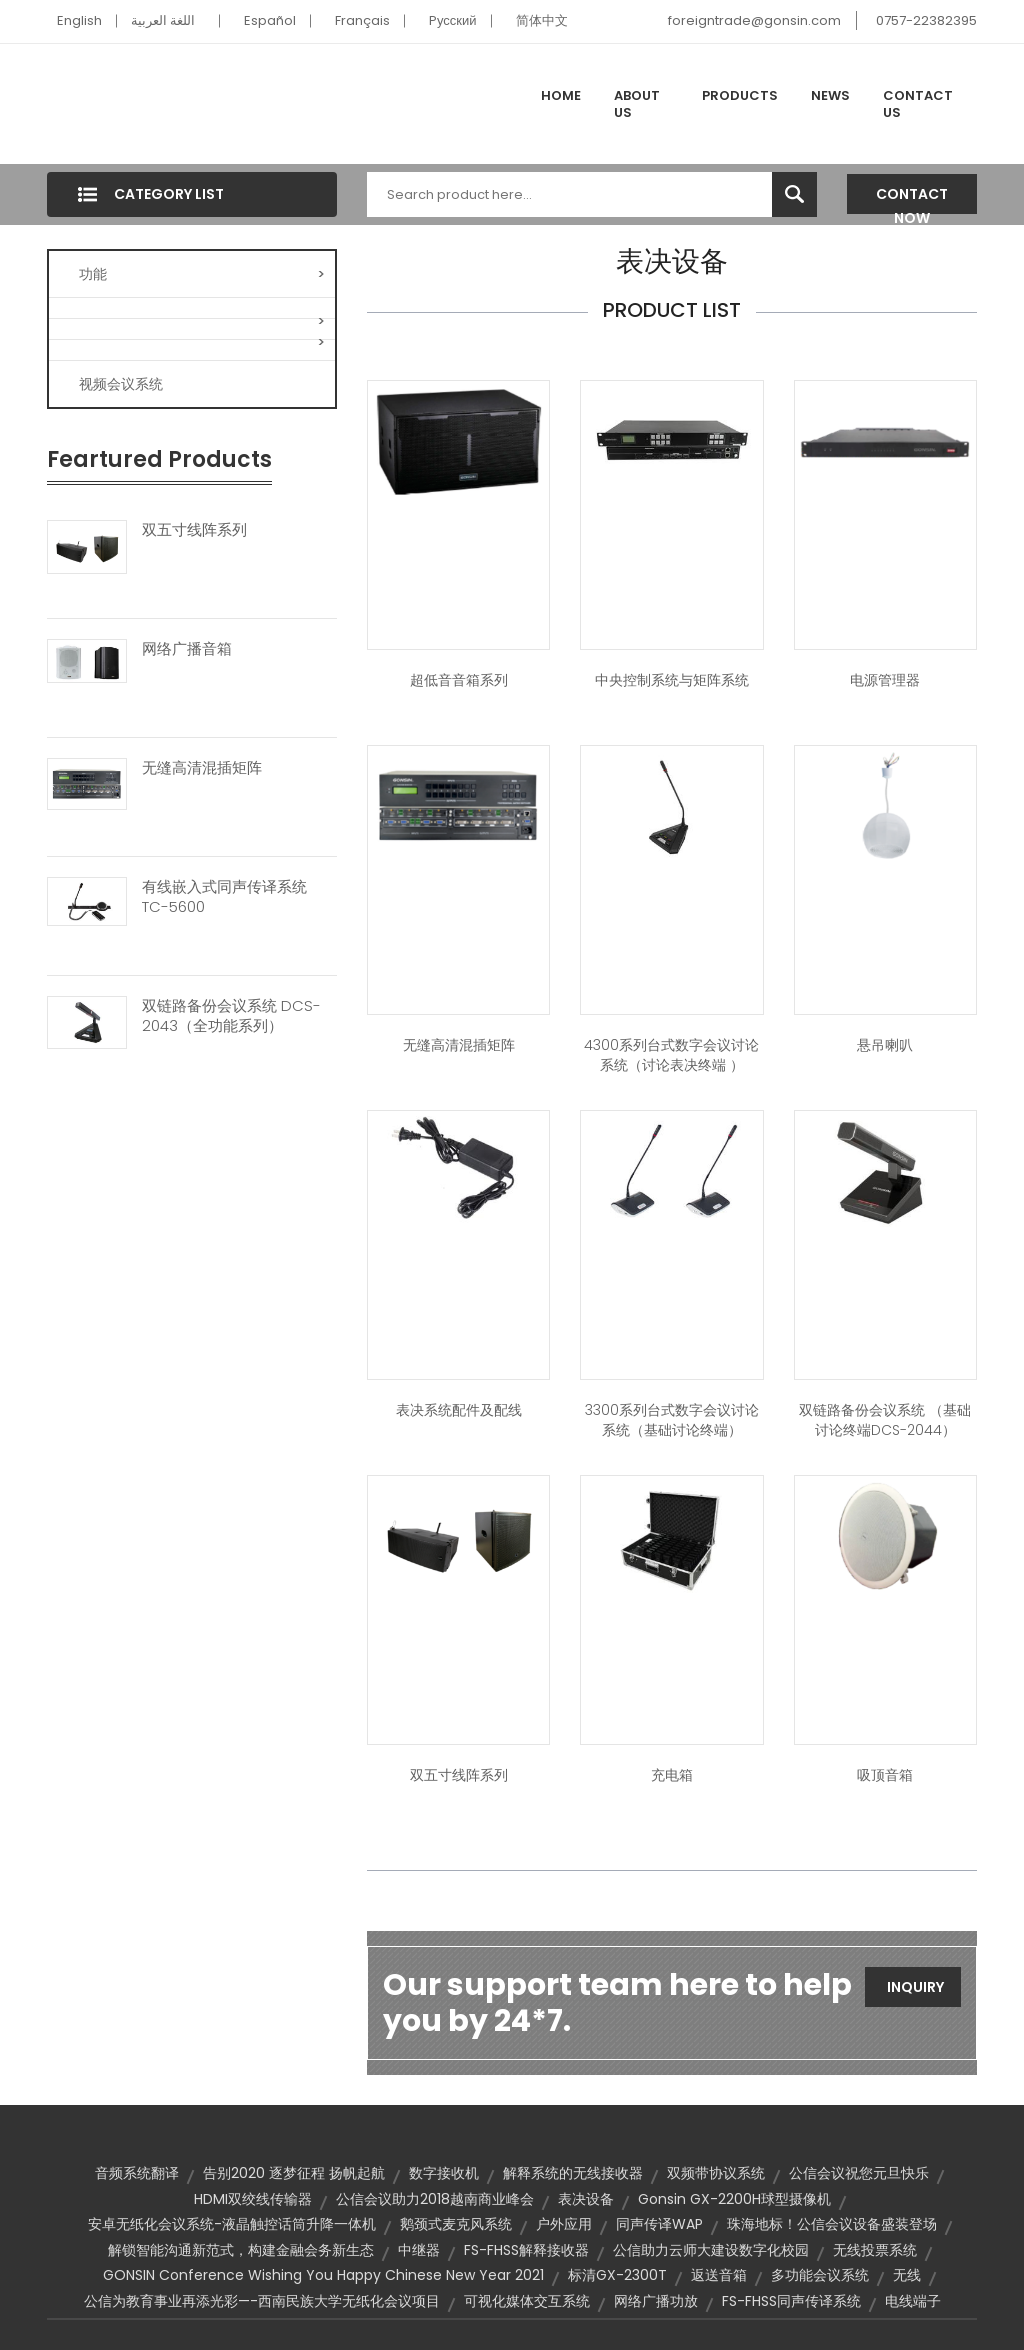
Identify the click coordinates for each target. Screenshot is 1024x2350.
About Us (637, 104)
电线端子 (913, 2301)
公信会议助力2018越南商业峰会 (435, 2199)
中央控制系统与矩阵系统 (672, 680)
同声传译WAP (659, 2224)
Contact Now (912, 199)
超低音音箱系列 (459, 680)
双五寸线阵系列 (194, 530)
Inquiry (915, 1987)
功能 (202, 274)
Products (740, 95)
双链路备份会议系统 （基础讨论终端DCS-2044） (885, 1420)
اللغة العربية (163, 20)
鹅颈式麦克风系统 (456, 2224)
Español (270, 20)
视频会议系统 (121, 384)
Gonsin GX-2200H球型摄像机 (734, 2199)
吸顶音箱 (885, 1775)
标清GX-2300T (617, 2275)
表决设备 (586, 2199)
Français (362, 20)
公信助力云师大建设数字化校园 (711, 2250)
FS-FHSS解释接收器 (526, 2250)
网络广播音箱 (187, 649)
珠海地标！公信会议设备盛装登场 (832, 2224)
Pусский (453, 20)
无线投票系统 (875, 2250)
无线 (907, 2275)
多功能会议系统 (820, 2275)
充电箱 (672, 1775)
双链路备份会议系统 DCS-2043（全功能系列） (231, 1016)
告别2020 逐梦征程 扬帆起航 (294, 2173)
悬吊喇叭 (885, 1045)
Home (561, 95)
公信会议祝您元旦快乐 (859, 2173)
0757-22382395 (926, 20)
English (79, 20)
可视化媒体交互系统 (527, 2301)
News (830, 95)
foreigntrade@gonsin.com (754, 20)
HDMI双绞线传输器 (253, 2199)
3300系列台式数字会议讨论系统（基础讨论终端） (672, 1420)
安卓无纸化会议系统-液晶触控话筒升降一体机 (232, 2224)
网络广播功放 (656, 2301)
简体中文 (542, 20)
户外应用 (564, 2224)
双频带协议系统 (716, 2173)
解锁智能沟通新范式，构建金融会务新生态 (241, 2250)
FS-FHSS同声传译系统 (791, 2301)
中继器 (419, 2250)
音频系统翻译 (137, 2173)
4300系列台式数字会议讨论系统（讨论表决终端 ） (671, 1055)
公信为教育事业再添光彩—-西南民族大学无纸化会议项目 (262, 2301)
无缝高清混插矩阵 (202, 768)
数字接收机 (444, 2173)
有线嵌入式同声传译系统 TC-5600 (224, 897)
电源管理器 (885, 680)
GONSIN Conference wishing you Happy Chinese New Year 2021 (323, 2275)
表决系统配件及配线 (459, 1410)
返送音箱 (719, 2275)
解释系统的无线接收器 (573, 2173)
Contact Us (918, 104)
